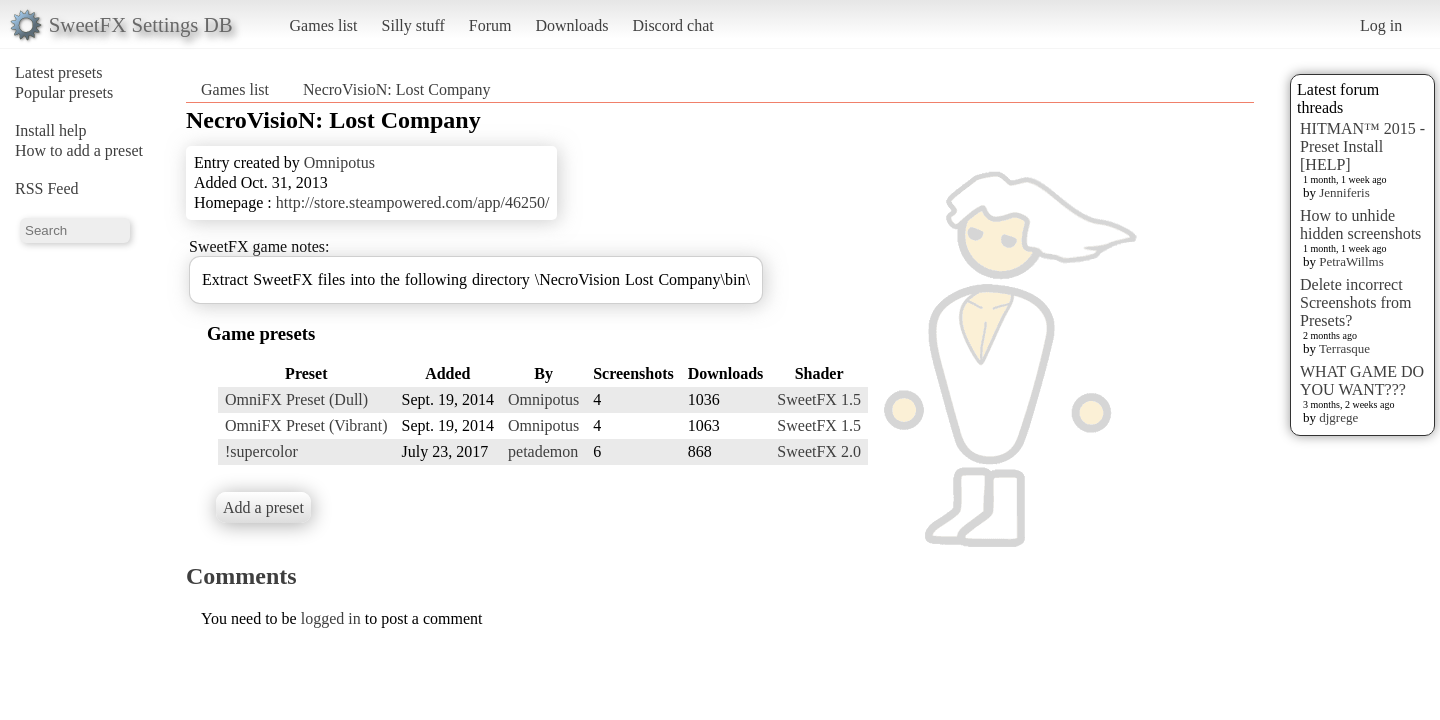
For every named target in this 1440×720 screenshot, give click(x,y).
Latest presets (59, 72)
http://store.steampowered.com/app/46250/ (413, 202)
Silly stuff (413, 25)
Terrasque (1344, 348)
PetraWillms (1351, 261)
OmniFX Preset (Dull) (296, 399)
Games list (324, 25)
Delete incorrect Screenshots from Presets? (1356, 302)
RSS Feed (47, 188)
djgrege (1338, 417)
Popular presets (64, 92)
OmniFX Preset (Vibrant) (306, 425)
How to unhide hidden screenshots (1360, 224)
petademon (543, 451)
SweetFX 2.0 (819, 451)
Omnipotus (339, 162)
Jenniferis (1344, 192)
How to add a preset (79, 150)
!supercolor (261, 451)
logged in (331, 618)
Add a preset (263, 507)
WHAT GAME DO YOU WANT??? (1362, 380)
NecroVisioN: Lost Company (396, 89)
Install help (51, 130)
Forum (490, 25)
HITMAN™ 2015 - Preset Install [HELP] (1362, 146)
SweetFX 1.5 (819, 399)
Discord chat (672, 25)
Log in (1381, 25)
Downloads (571, 25)
